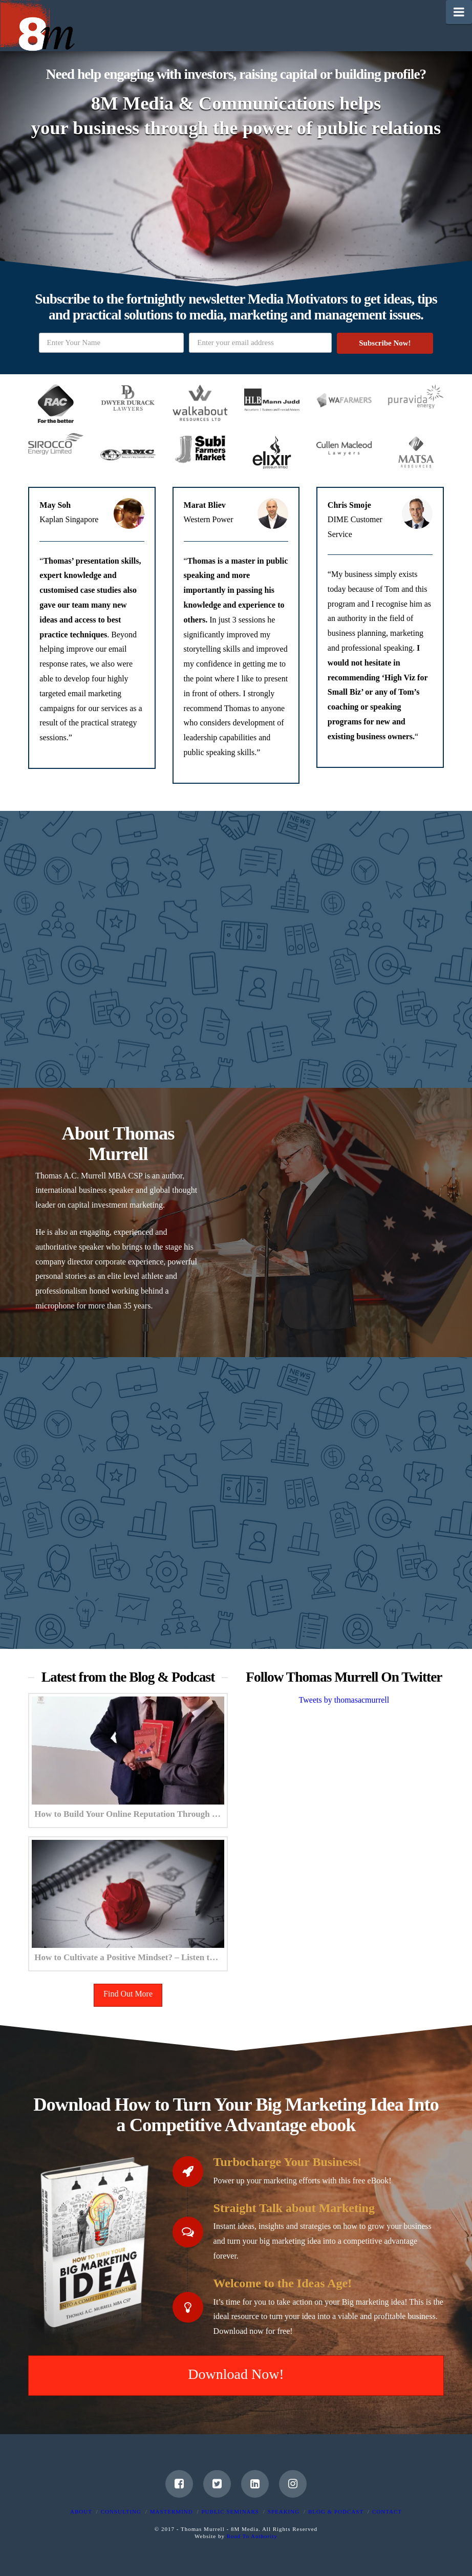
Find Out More (128, 1993)
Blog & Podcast (335, 2511)
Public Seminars (230, 2511)
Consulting (121, 2511)
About (81, 2511)
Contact (387, 2511)
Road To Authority (252, 2536)
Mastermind (171, 2511)
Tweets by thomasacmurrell (344, 1699)
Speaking (283, 2511)
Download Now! (236, 2374)
